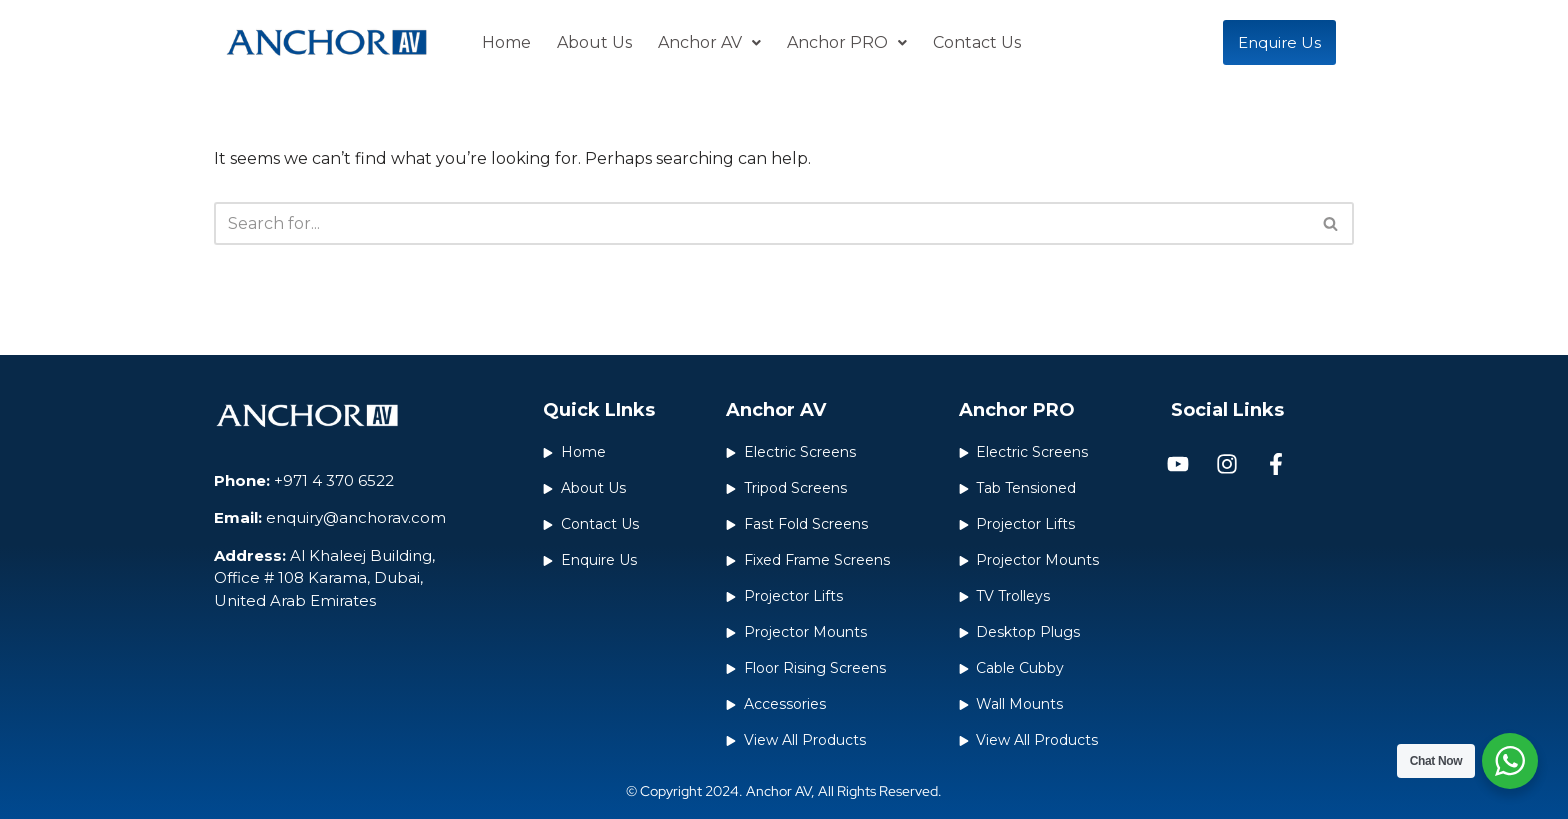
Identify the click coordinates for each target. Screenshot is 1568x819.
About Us (594, 42)
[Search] (761, 223)
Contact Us (977, 42)
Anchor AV (709, 42)
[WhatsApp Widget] (1510, 761)
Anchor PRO (847, 42)
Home (506, 42)
